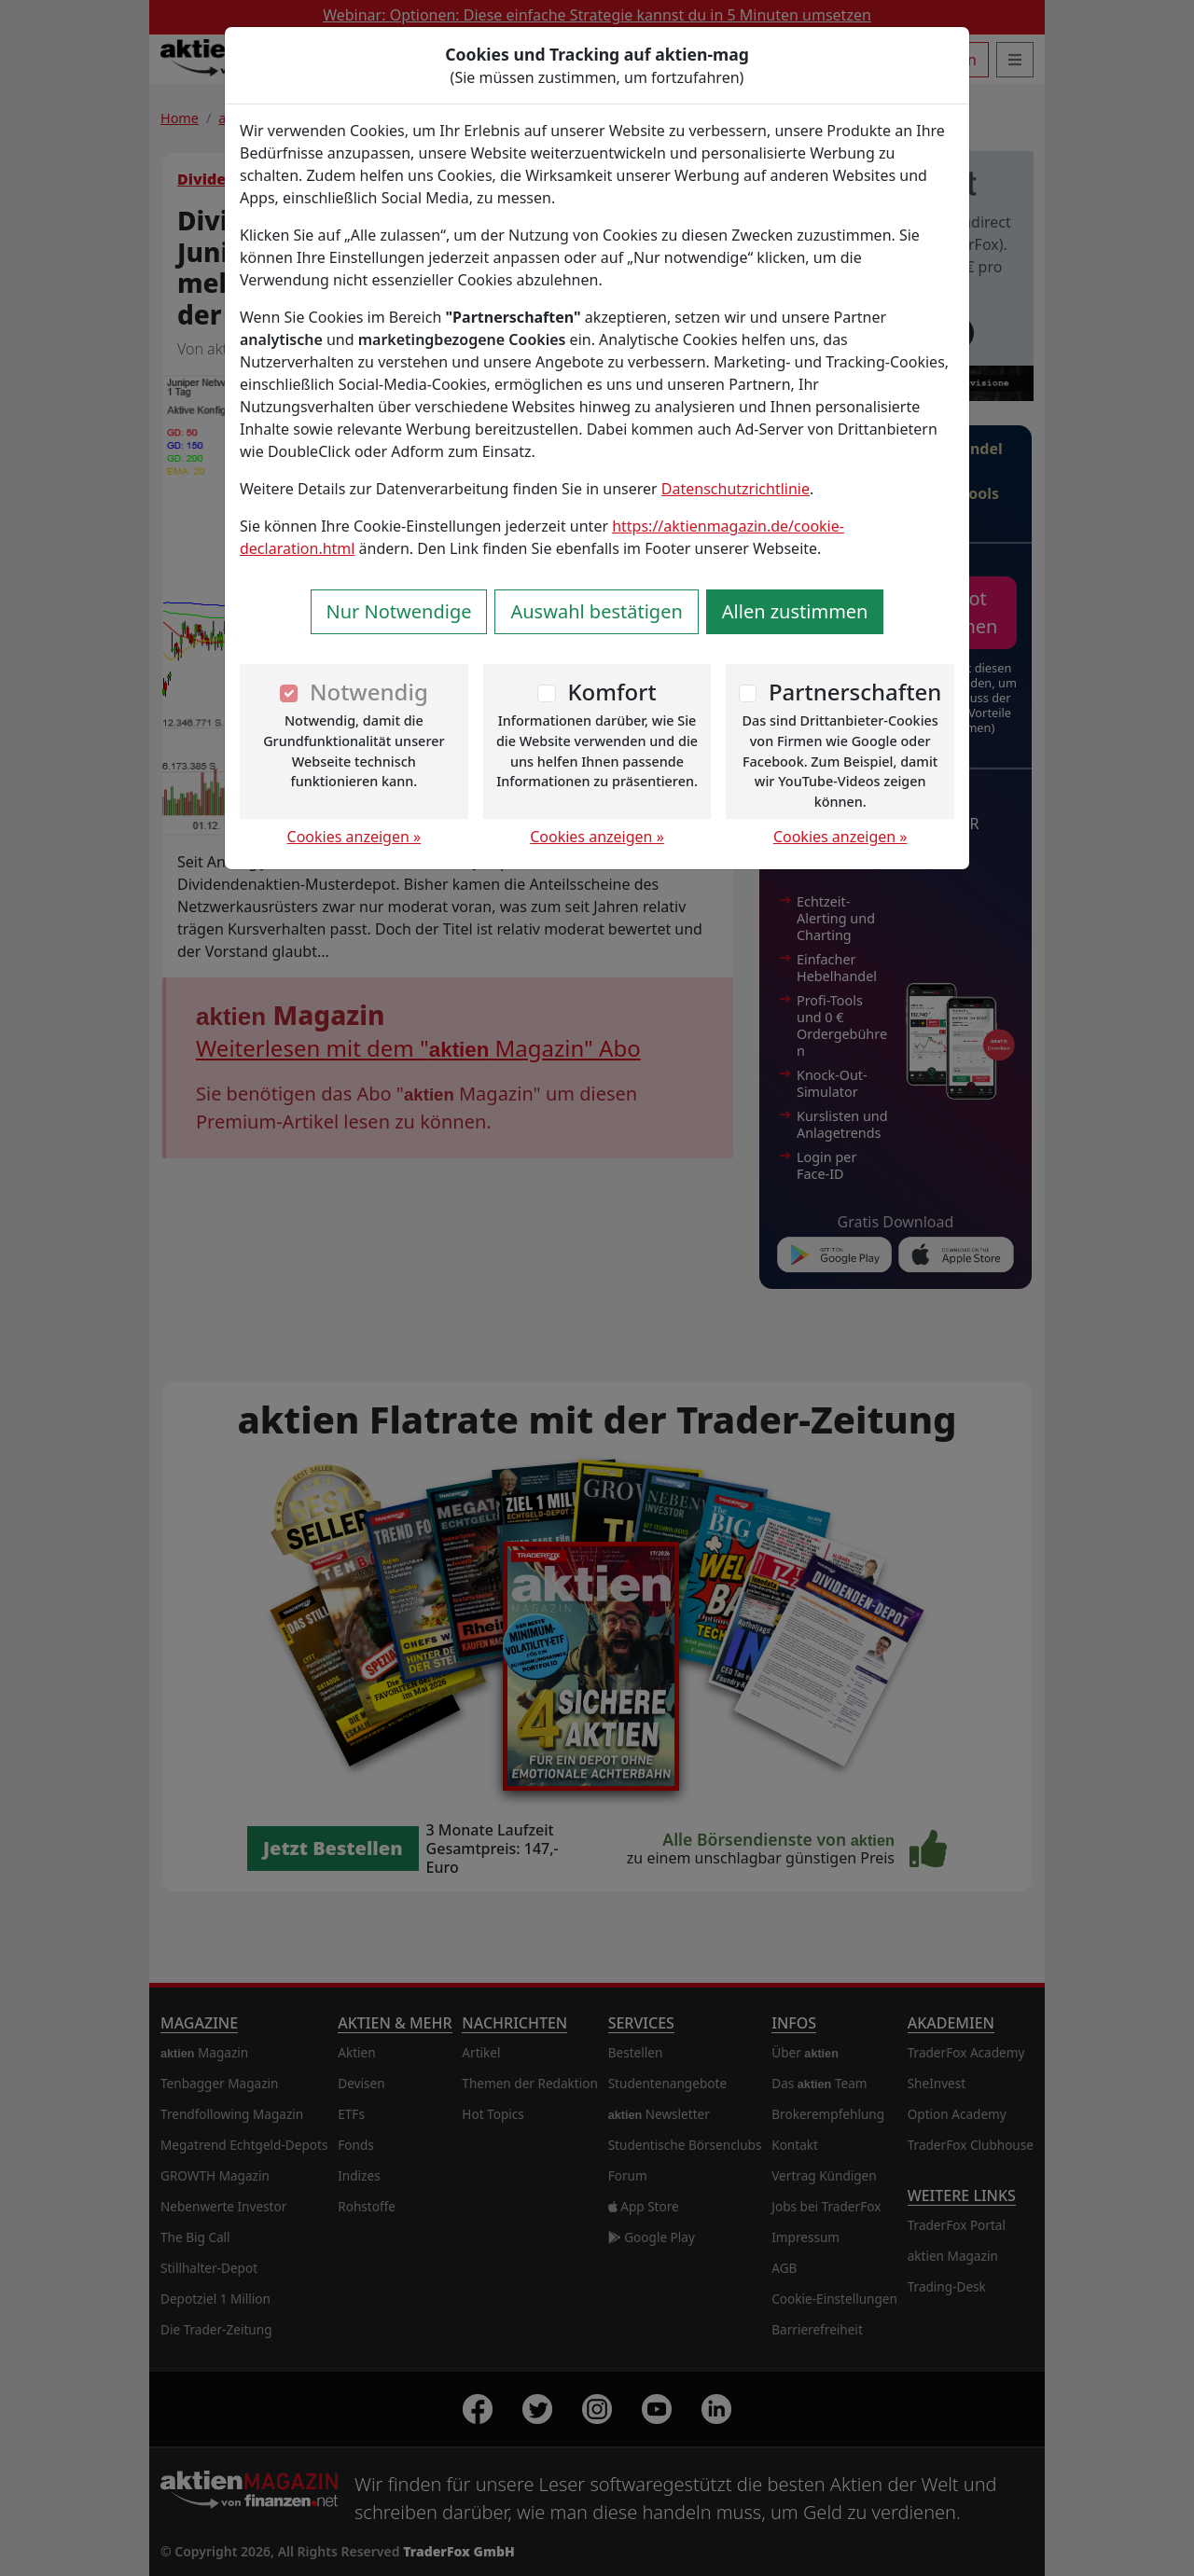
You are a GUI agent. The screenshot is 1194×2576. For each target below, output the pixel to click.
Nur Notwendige (399, 611)
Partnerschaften (855, 691)
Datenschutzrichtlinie (735, 488)
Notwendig (369, 691)
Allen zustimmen (795, 611)
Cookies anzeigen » (354, 836)
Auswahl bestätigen (596, 611)
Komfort (611, 691)
